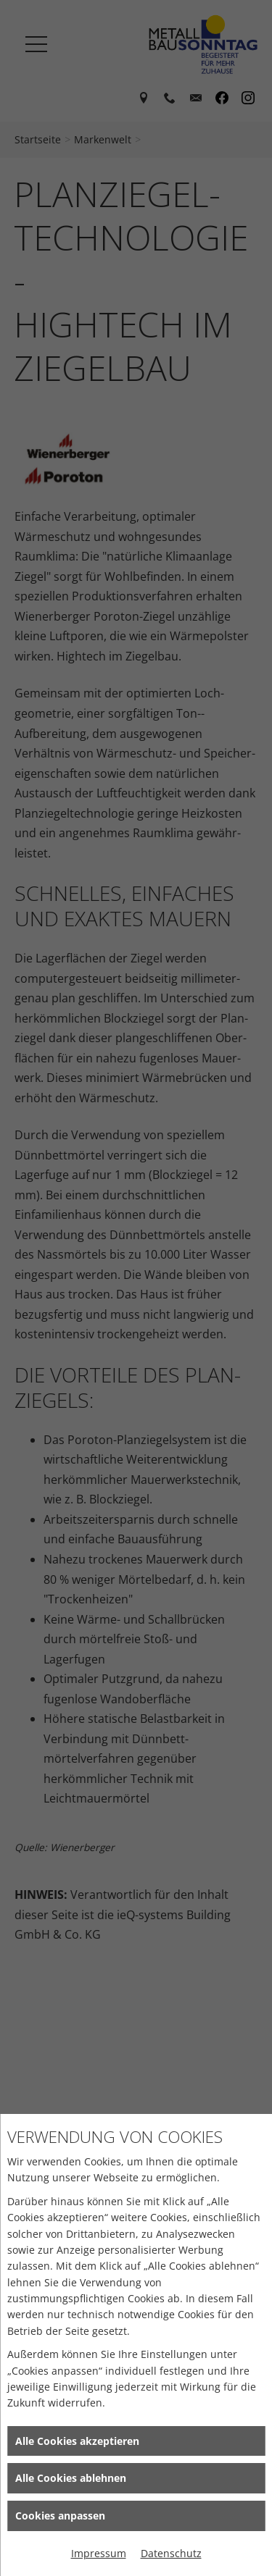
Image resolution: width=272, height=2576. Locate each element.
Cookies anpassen (60, 2515)
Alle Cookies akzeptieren (77, 2441)
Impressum (98, 2553)
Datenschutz (171, 2553)
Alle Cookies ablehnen (70, 2478)
